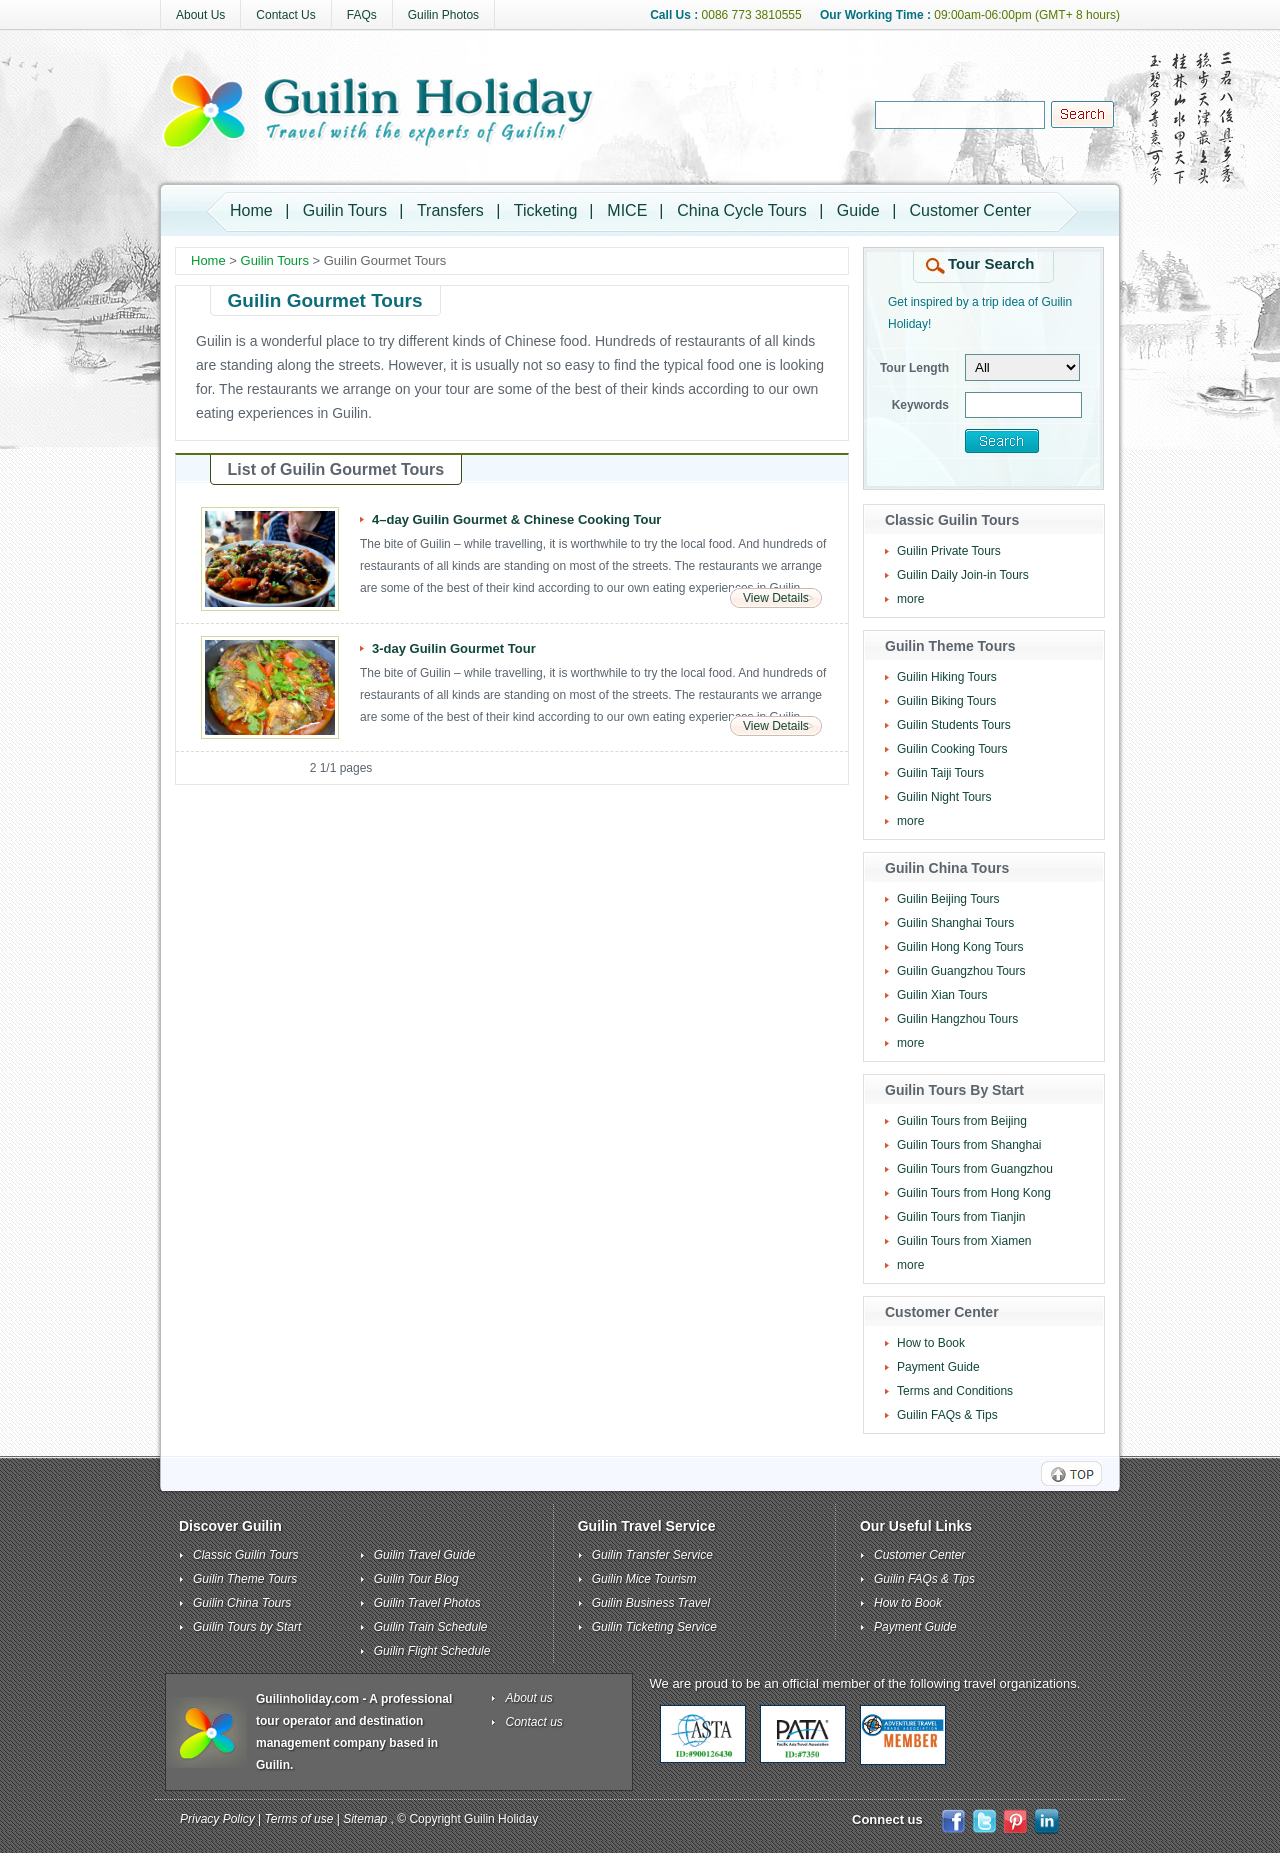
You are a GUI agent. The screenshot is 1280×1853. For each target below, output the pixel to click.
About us (529, 1698)
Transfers (450, 210)
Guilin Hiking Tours (947, 677)
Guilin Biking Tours (946, 701)
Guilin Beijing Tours (948, 899)
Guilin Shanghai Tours (955, 923)
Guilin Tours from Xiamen (964, 1241)
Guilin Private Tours (949, 551)
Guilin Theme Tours (245, 1579)
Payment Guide (938, 1367)
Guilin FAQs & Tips (947, 1415)
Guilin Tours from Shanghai (969, 1145)
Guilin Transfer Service (652, 1555)
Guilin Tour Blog (416, 1579)
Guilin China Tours (242, 1603)
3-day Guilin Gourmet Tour (454, 648)
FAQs (362, 15)
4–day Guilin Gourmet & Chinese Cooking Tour (516, 519)
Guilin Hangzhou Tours (957, 1019)
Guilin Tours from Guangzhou (975, 1169)
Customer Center (971, 210)
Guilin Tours (345, 210)
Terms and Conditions (955, 1391)
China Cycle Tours (742, 210)
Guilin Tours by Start (247, 1627)
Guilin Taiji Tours (940, 773)
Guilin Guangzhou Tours (961, 971)
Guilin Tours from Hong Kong (974, 1193)
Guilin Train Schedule (431, 1627)
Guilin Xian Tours (942, 995)
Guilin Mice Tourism (644, 1579)
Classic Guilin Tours (246, 1555)
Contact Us (285, 15)
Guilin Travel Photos (427, 1603)
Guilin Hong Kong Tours (960, 947)
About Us (200, 15)
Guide (858, 210)
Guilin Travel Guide (425, 1555)
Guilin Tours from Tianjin (961, 1217)
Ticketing (545, 210)
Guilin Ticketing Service (654, 1627)
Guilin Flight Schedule (432, 1651)
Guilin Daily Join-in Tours (963, 575)
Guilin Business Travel (651, 1603)
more (910, 599)
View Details (776, 598)
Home (251, 210)
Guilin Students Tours (954, 725)
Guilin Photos (443, 15)
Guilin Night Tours (944, 797)
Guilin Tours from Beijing (962, 1121)
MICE (627, 210)
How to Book (931, 1343)
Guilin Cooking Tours (952, 749)
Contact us (534, 1722)
